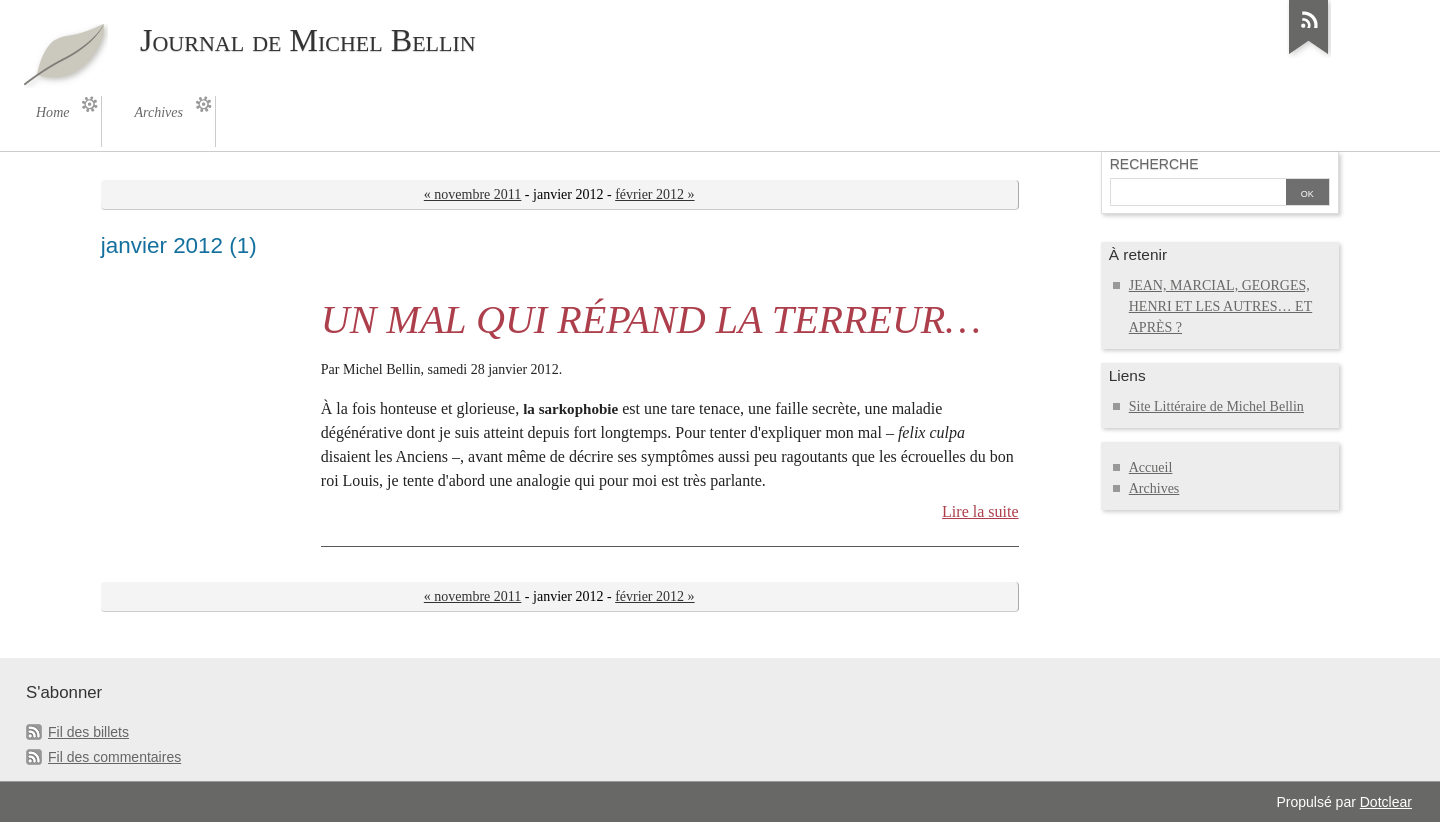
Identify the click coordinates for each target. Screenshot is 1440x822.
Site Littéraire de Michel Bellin (1216, 406)
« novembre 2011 (473, 194)
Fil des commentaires (114, 757)
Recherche (1154, 164)
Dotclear (1386, 802)
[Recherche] (1198, 194)
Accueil (1151, 467)
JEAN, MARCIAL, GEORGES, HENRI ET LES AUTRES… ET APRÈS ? (1221, 306)
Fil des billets (88, 732)
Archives (1154, 488)
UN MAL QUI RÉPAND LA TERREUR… (651, 319)
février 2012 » (654, 194)
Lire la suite (980, 511)
